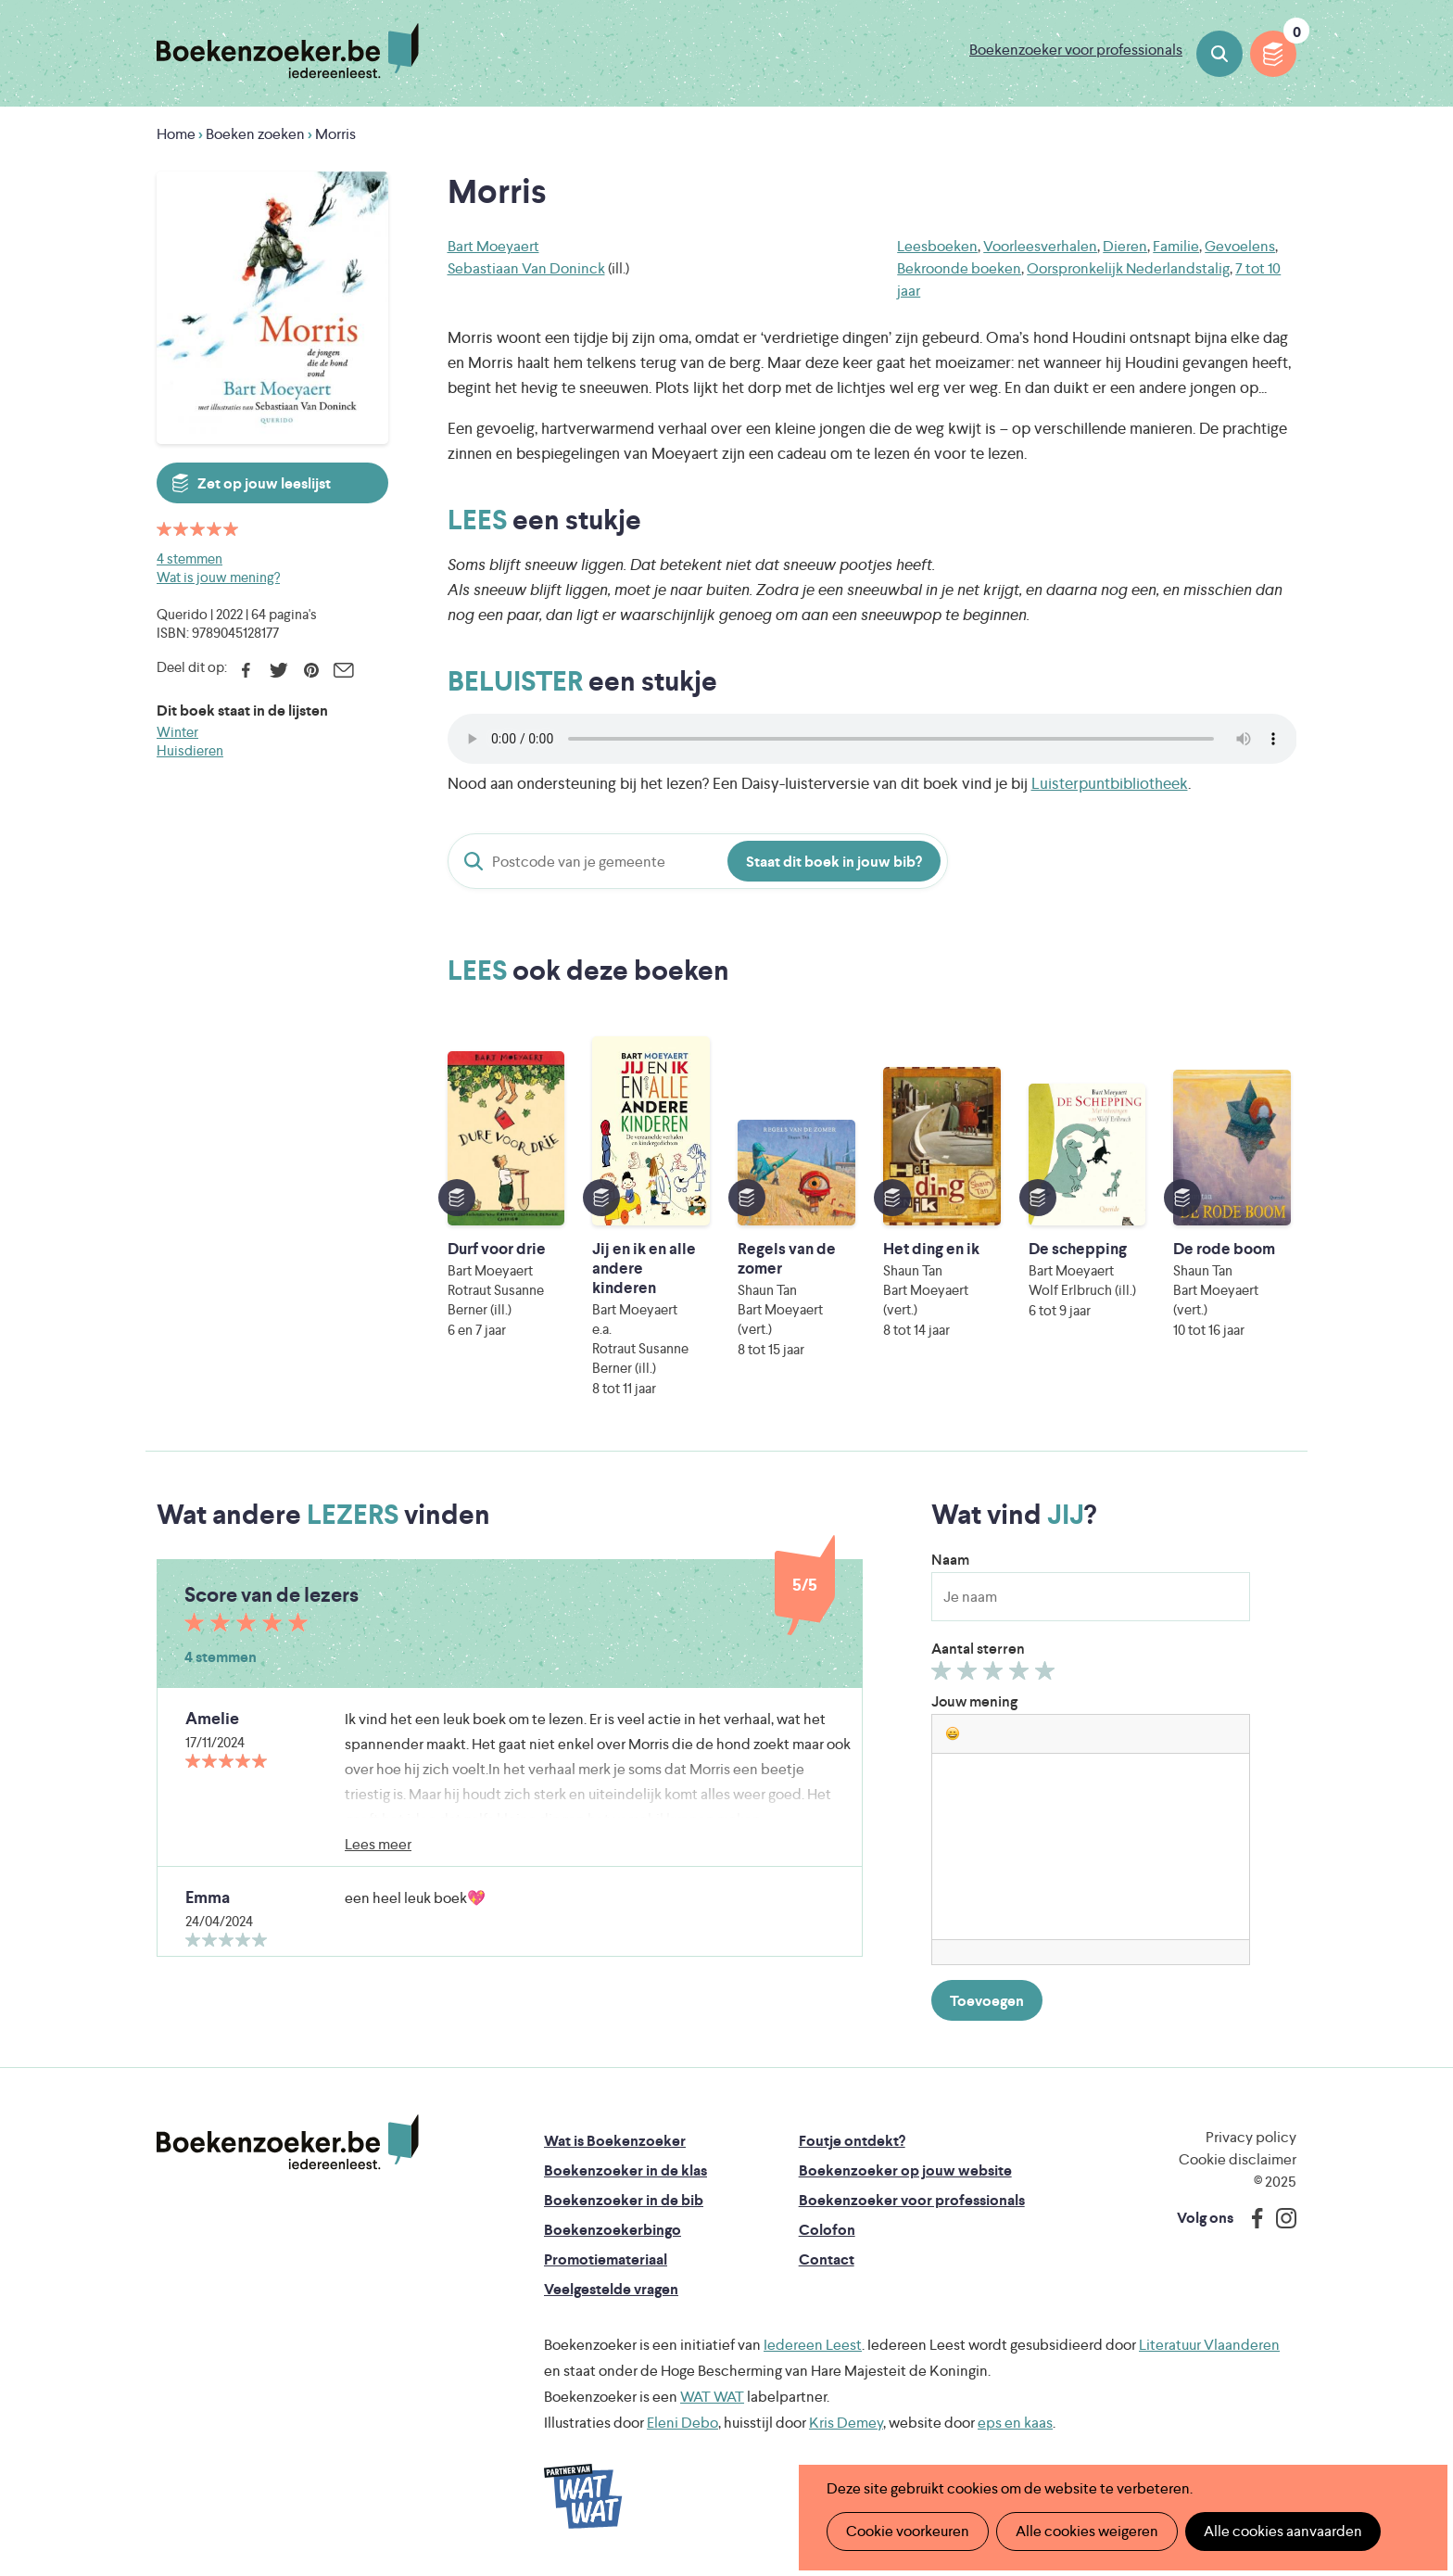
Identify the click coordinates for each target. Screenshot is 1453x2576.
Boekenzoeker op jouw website (905, 2170)
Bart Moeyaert (493, 246)
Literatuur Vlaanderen (1209, 2344)
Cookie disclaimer (1237, 2159)
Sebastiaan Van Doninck (526, 268)
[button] (953, 1733)
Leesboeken (937, 246)
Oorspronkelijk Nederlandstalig (1128, 268)
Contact (826, 2259)
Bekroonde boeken (959, 268)
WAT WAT (712, 2396)
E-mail (343, 670)
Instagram (1279, 2218)
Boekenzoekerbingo (612, 2230)
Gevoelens (1240, 246)
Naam (950, 1559)
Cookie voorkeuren (907, 2531)
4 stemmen (189, 558)
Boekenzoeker (288, 51)
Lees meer (378, 1844)
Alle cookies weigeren (1087, 2531)
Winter (177, 732)
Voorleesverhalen (1040, 246)
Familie (1176, 246)
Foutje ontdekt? (852, 2141)
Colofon (827, 2230)
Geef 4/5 (1021, 1675)
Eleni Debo (682, 2422)
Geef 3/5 (995, 1675)
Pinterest (311, 670)
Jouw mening (974, 1701)
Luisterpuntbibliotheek (1109, 783)
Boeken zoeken (1219, 54)
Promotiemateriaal (605, 2259)
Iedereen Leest (813, 2344)
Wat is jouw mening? (218, 577)
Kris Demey (846, 2422)
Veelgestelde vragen (611, 2289)
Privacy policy (1251, 2137)
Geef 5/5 (1047, 1675)
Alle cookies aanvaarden (1283, 2531)
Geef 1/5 (943, 1675)
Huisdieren (190, 750)
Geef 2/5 (969, 1675)
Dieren (1125, 246)
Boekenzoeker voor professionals (1075, 49)
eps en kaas (1015, 2422)
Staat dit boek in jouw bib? (834, 861)
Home (176, 134)
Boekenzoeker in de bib (623, 2200)
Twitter (278, 670)
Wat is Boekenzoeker (615, 2141)
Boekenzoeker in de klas (625, 2170)
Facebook (246, 670)
